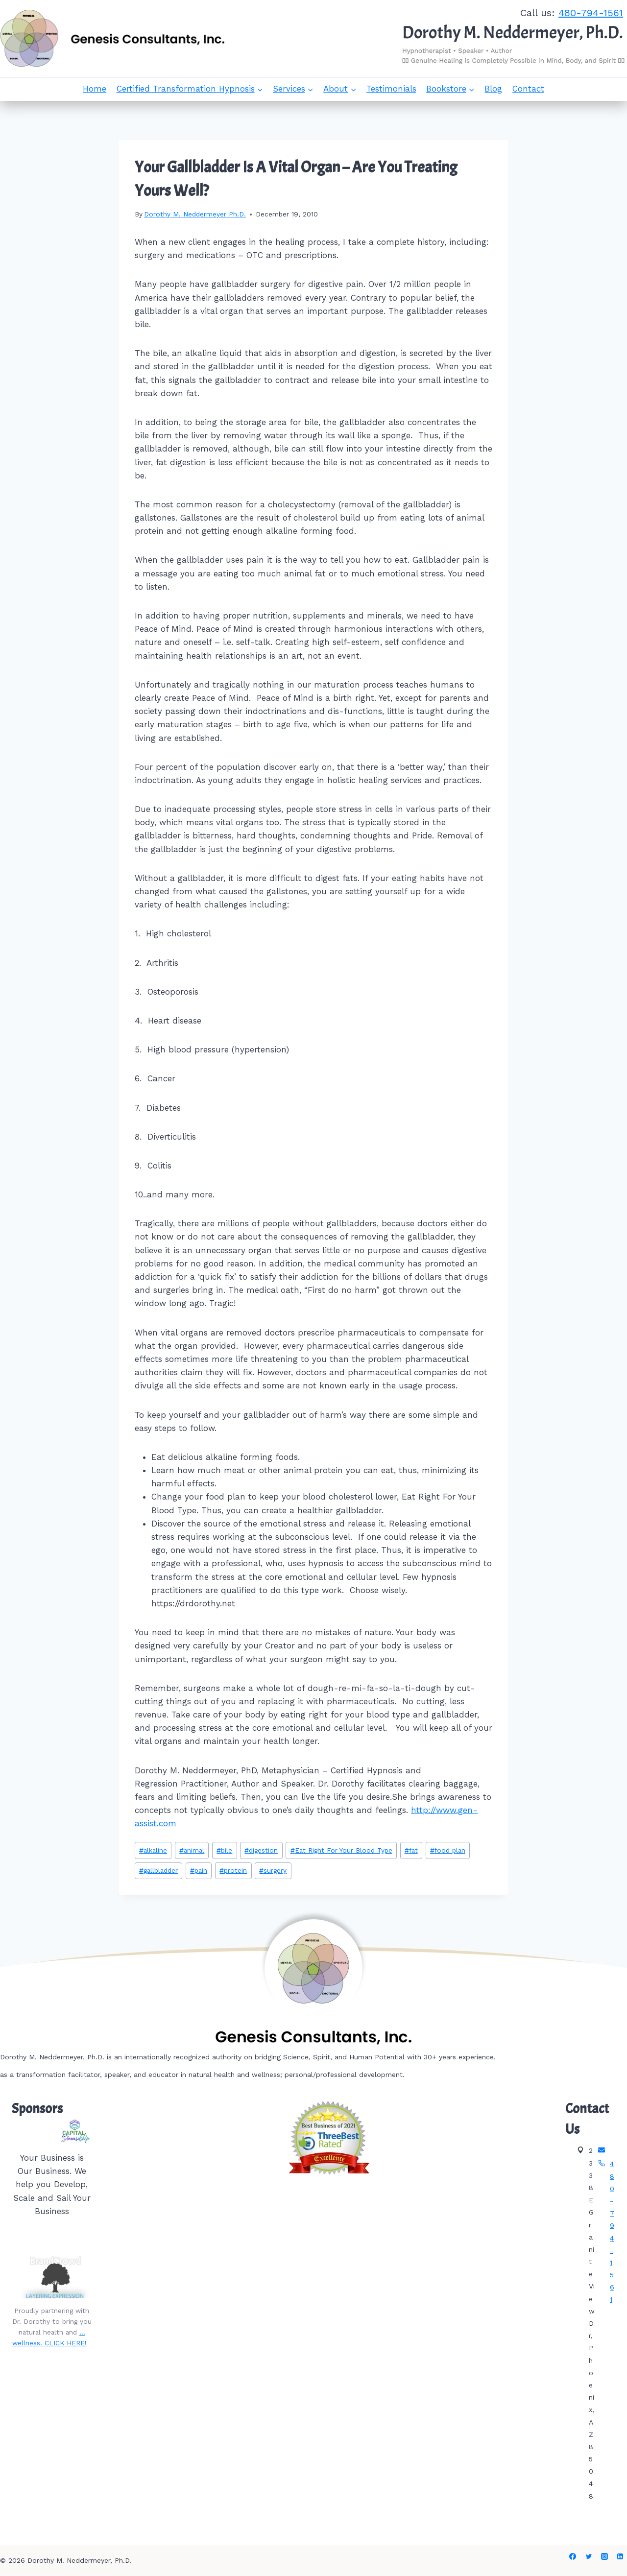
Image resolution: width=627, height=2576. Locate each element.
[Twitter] (589, 2556)
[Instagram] (604, 2556)
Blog (493, 89)
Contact (528, 89)
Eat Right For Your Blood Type (341, 1850)
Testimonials (391, 89)
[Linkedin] (620, 2556)
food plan (447, 1850)
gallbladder (158, 1870)
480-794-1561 (590, 13)
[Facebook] (572, 2556)
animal (191, 1850)
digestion (261, 1850)
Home (94, 89)
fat (411, 1850)
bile (224, 1850)
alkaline (153, 1850)
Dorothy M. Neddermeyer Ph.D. (195, 214)
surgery (273, 1870)
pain (198, 1870)
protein (233, 1870)
